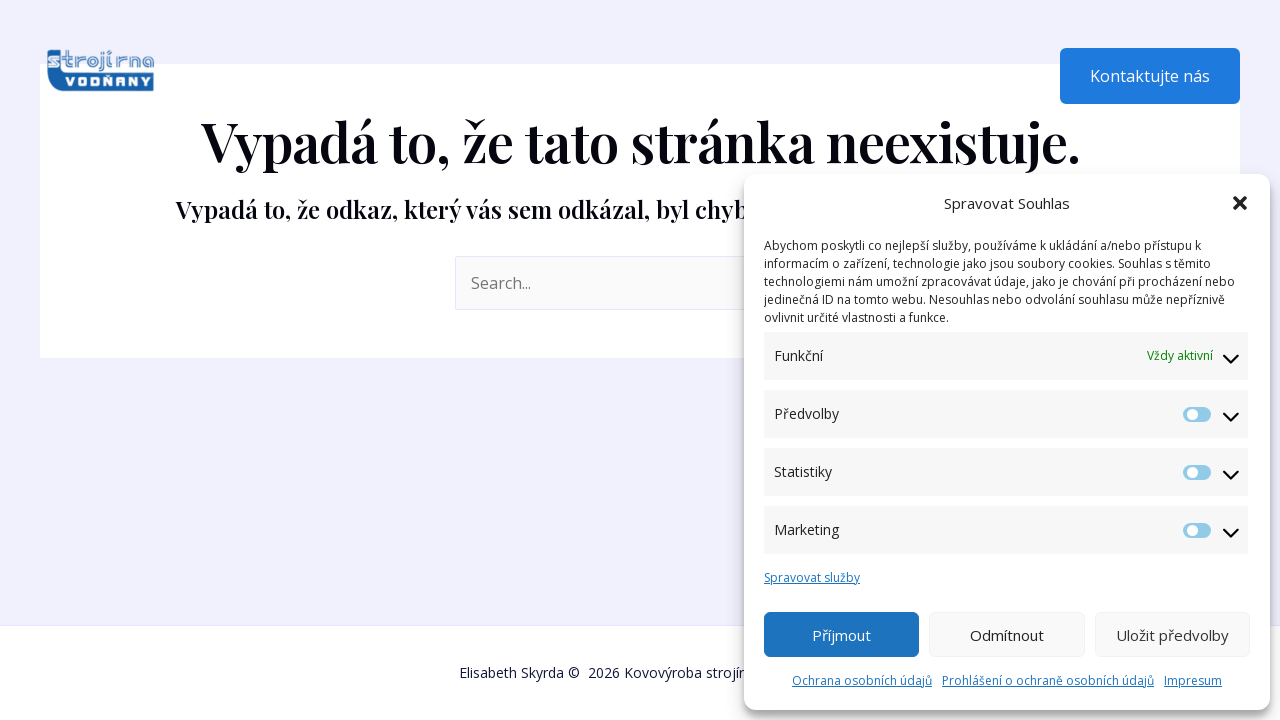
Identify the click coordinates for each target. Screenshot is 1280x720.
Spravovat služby (812, 577)
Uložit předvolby (1172, 635)
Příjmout (841, 635)
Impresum (1193, 680)
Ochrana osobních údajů (862, 680)
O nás (311, 76)
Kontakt (608, 76)
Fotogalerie (503, 76)
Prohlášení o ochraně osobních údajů (1048, 680)
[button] (1240, 203)
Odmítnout (1007, 635)
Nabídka (396, 76)
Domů (235, 76)
